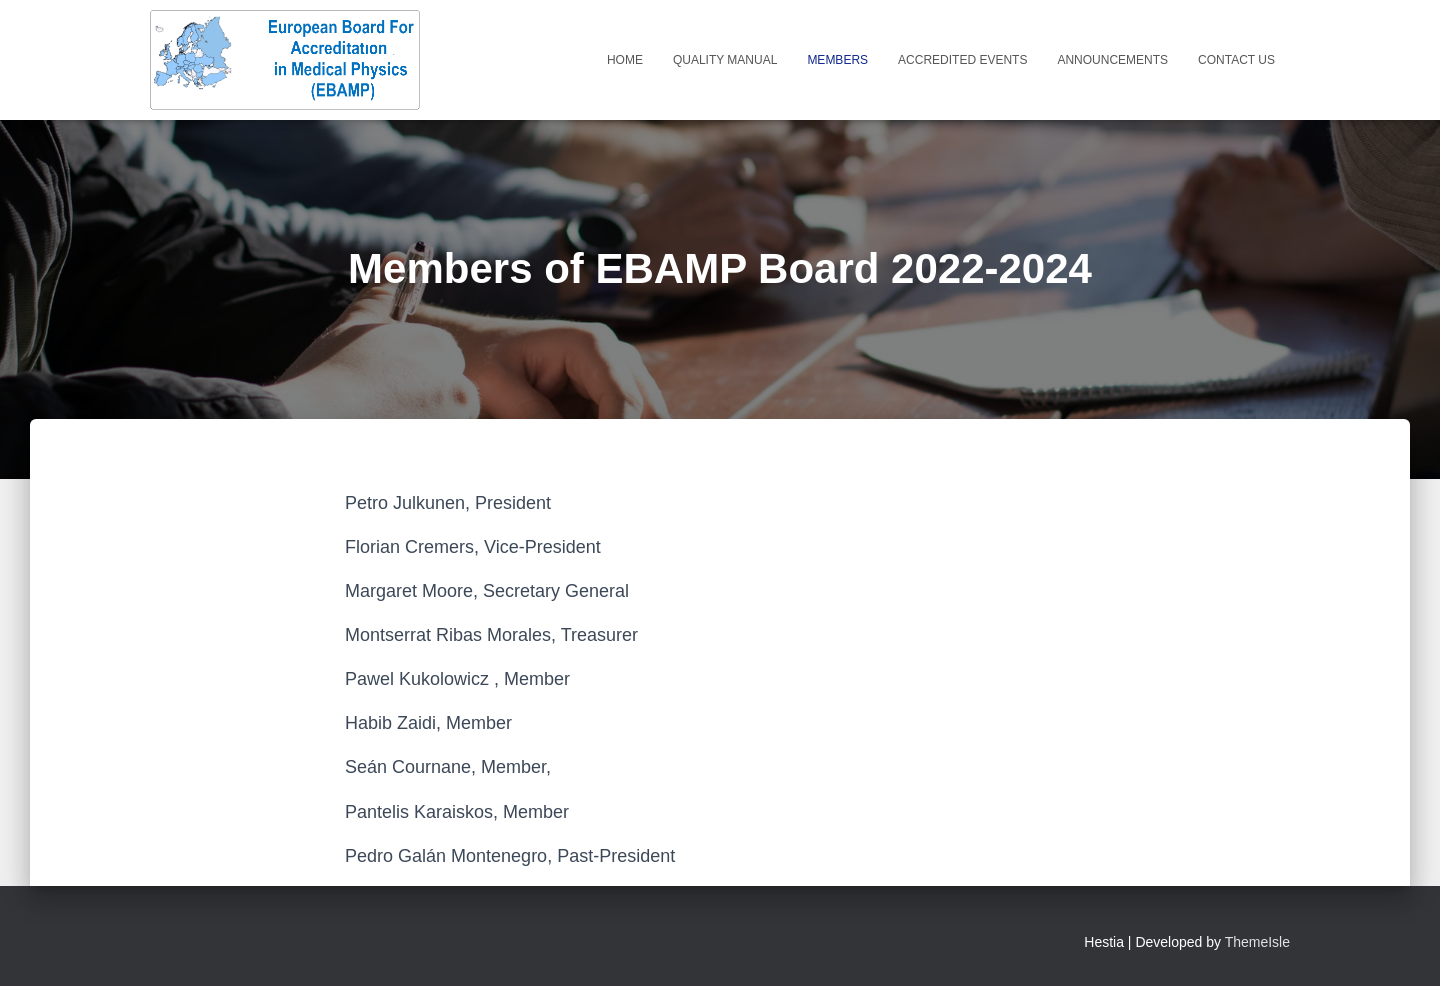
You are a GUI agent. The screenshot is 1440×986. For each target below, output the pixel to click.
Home (625, 60)
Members (837, 60)
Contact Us (1236, 60)
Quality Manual (725, 60)
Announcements (1112, 60)
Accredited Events (962, 60)
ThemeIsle (1257, 942)
